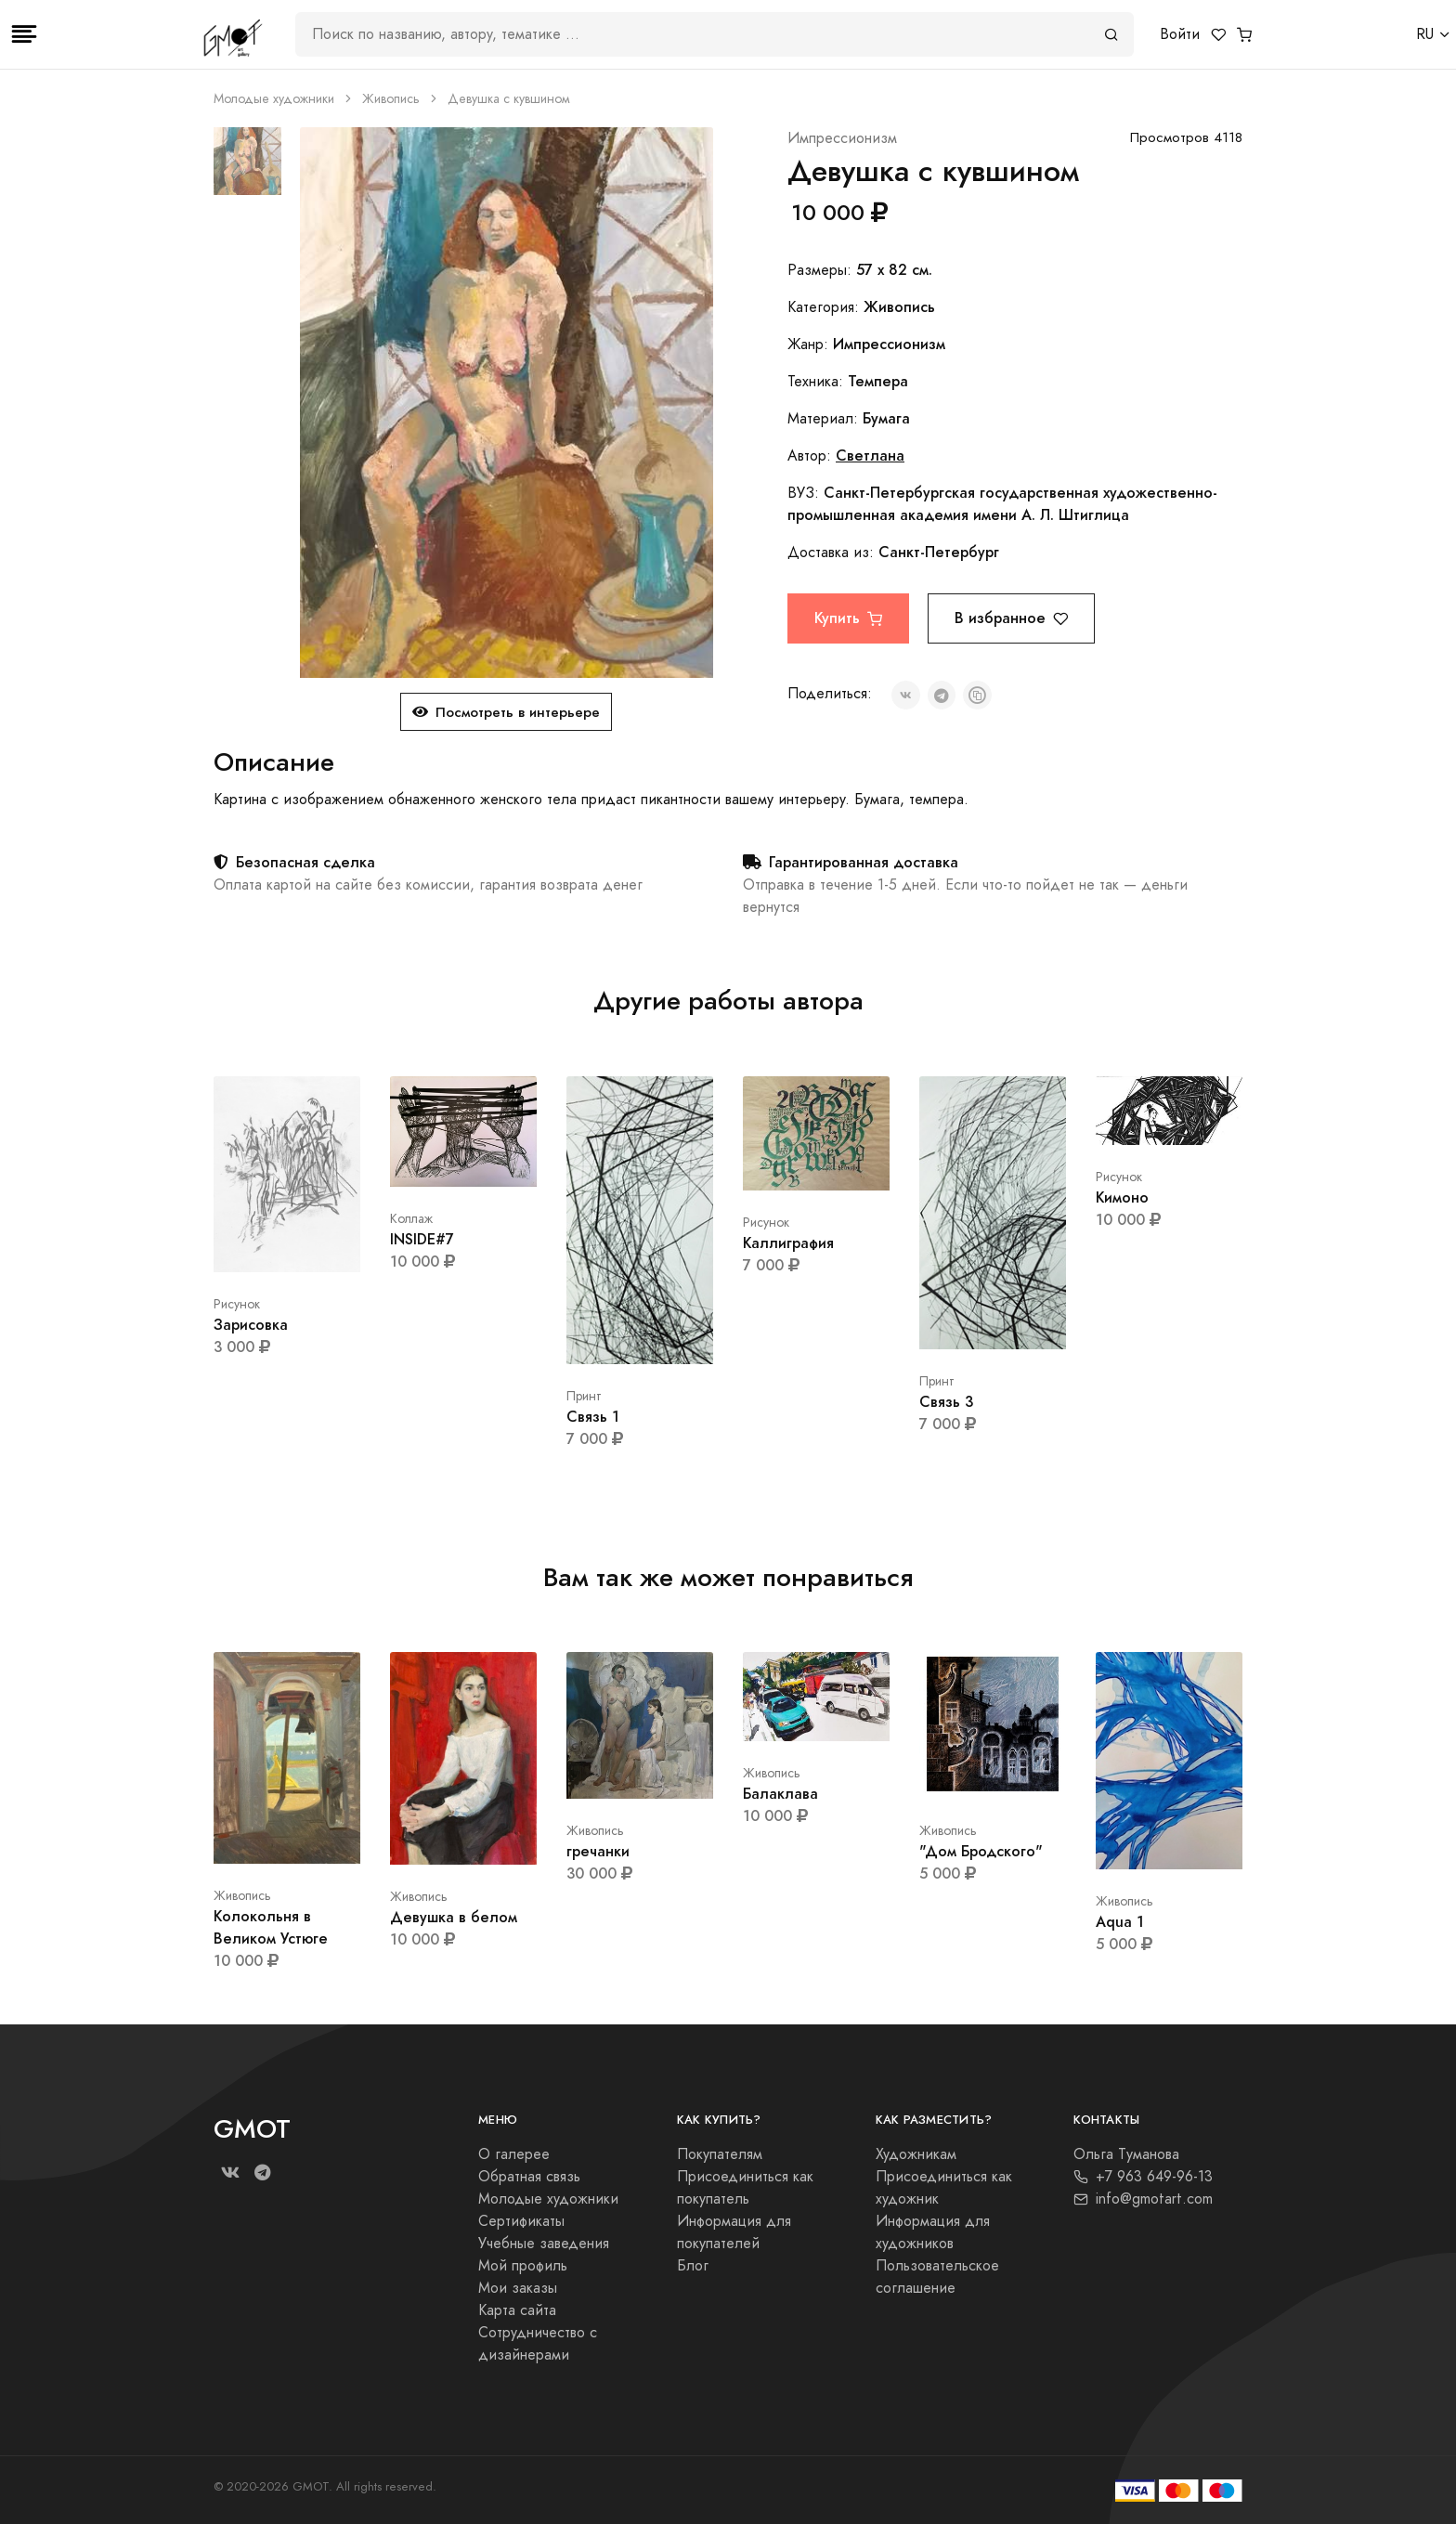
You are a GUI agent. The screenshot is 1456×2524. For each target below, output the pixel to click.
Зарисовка (251, 1324)
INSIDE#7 (422, 1239)
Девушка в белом (453, 1917)
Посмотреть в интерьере (506, 712)
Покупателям (719, 2154)
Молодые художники (274, 99)
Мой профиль (522, 2266)
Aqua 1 (1120, 1921)
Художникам (916, 2154)
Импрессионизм (842, 138)
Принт (584, 1396)
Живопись (391, 99)
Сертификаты (521, 2221)
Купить (848, 618)
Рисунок (237, 1304)
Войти (1180, 34)
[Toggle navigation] (24, 34)
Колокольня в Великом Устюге (271, 1927)
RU (1425, 34)
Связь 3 (946, 1401)
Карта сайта (517, 2310)
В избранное (1011, 618)
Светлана (870, 455)
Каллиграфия (788, 1243)
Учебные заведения (543, 2243)
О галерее (514, 2154)
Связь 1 (592, 1416)
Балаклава (780, 1793)
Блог (692, 2266)
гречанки (598, 1851)
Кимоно (1122, 1197)
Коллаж (411, 1219)
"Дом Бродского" (981, 1851)
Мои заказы (517, 2288)
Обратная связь (529, 2176)
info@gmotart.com (1143, 2199)
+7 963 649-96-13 (1143, 2176)
